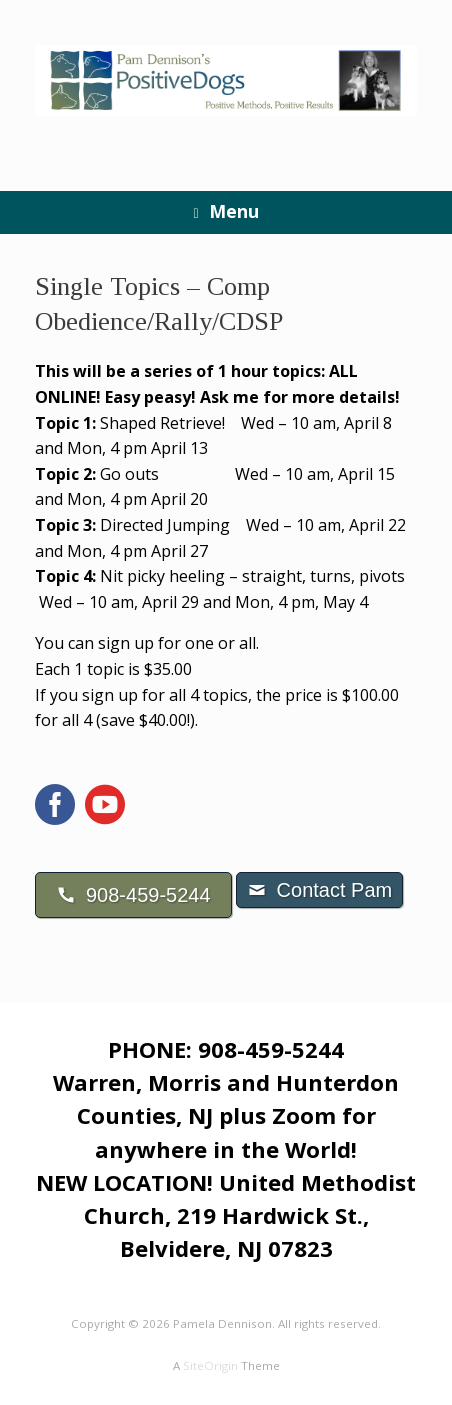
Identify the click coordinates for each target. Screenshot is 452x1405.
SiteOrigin (210, 1365)
